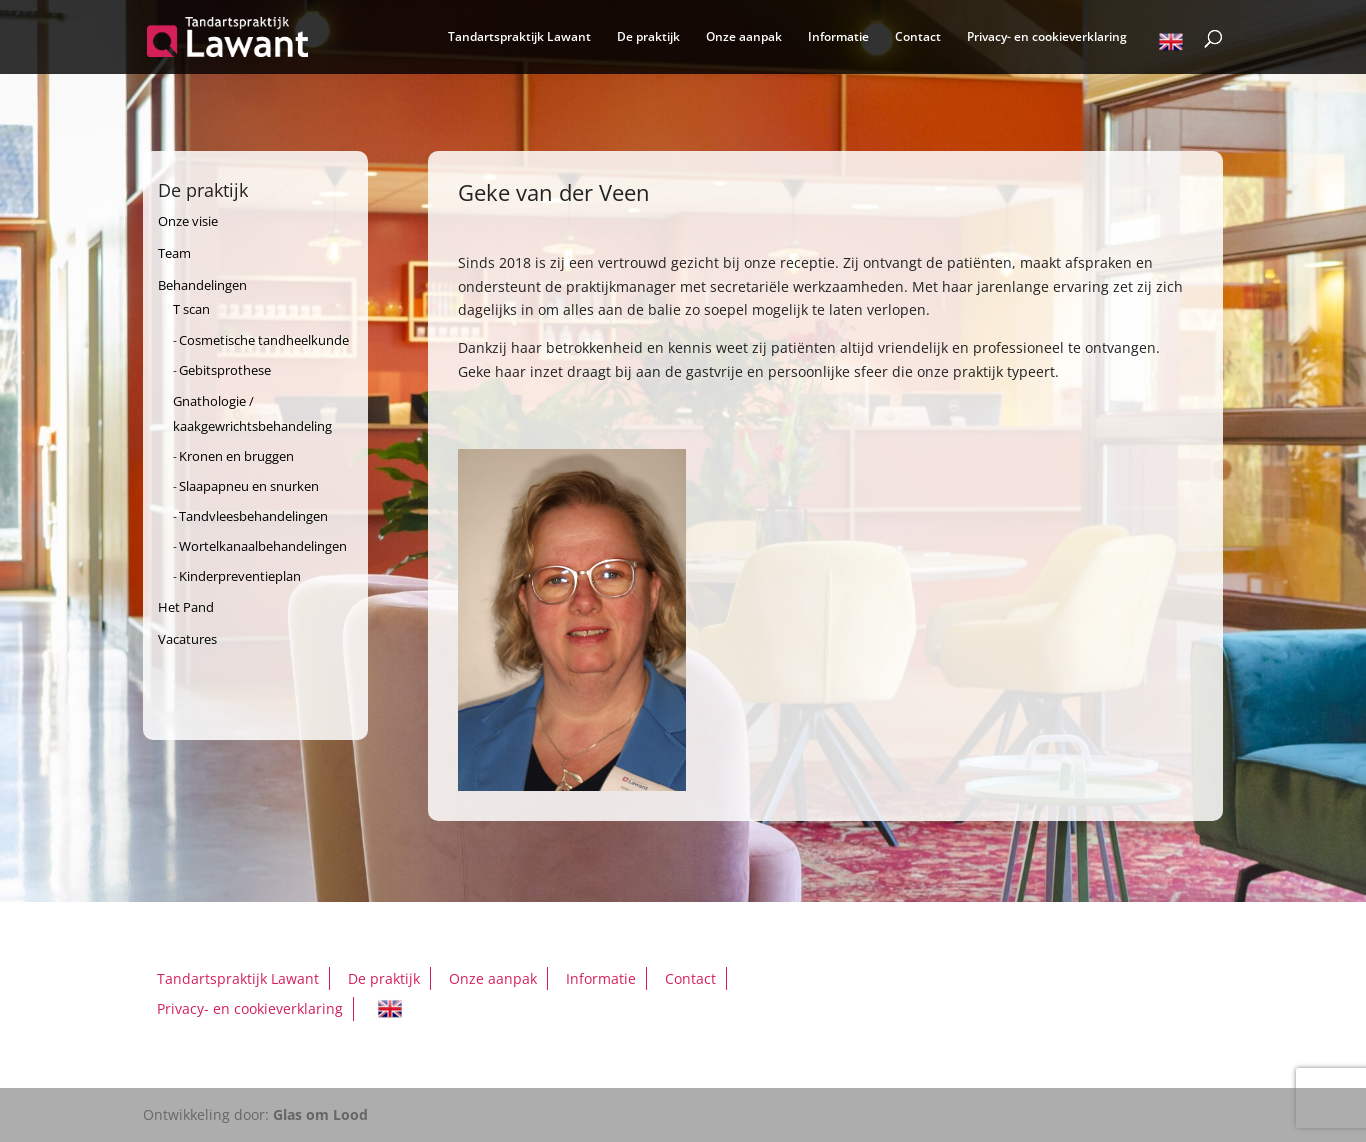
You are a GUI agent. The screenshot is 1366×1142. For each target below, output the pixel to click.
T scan (191, 309)
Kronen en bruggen (236, 456)
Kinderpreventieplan (240, 576)
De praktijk (648, 37)
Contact (918, 37)
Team (174, 253)
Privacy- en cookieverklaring (1047, 37)
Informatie (838, 37)
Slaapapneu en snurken (249, 486)
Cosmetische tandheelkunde (264, 340)
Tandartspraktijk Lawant (519, 37)
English (1171, 45)
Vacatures (187, 639)
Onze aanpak (744, 37)
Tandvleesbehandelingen (253, 516)
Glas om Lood (320, 1114)
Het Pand (186, 607)
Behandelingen (202, 285)
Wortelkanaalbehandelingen (263, 546)
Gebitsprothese (225, 370)
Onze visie (188, 221)
